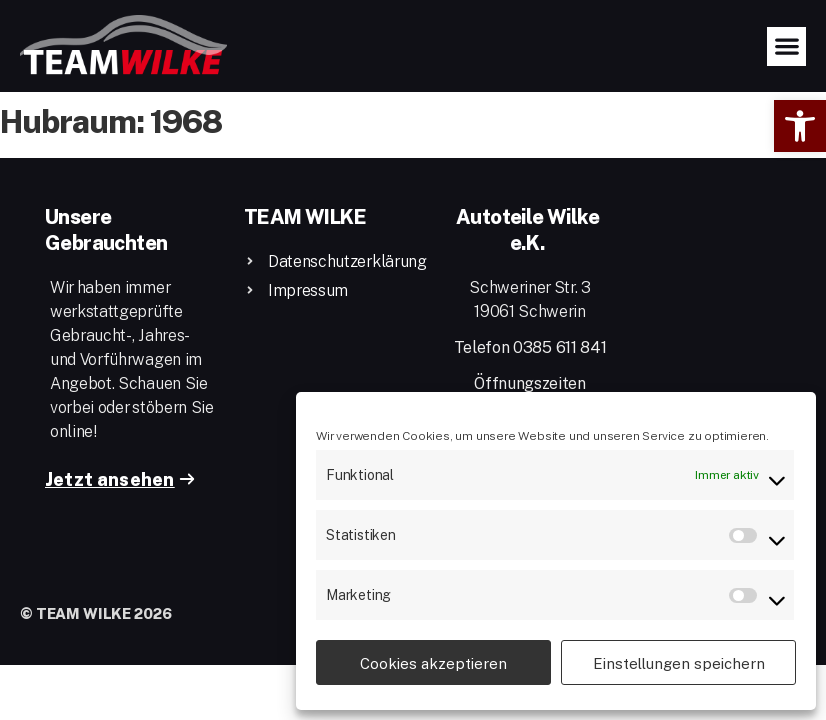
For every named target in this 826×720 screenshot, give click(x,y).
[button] (800, 126)
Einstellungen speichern (679, 663)
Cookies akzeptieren (433, 663)
